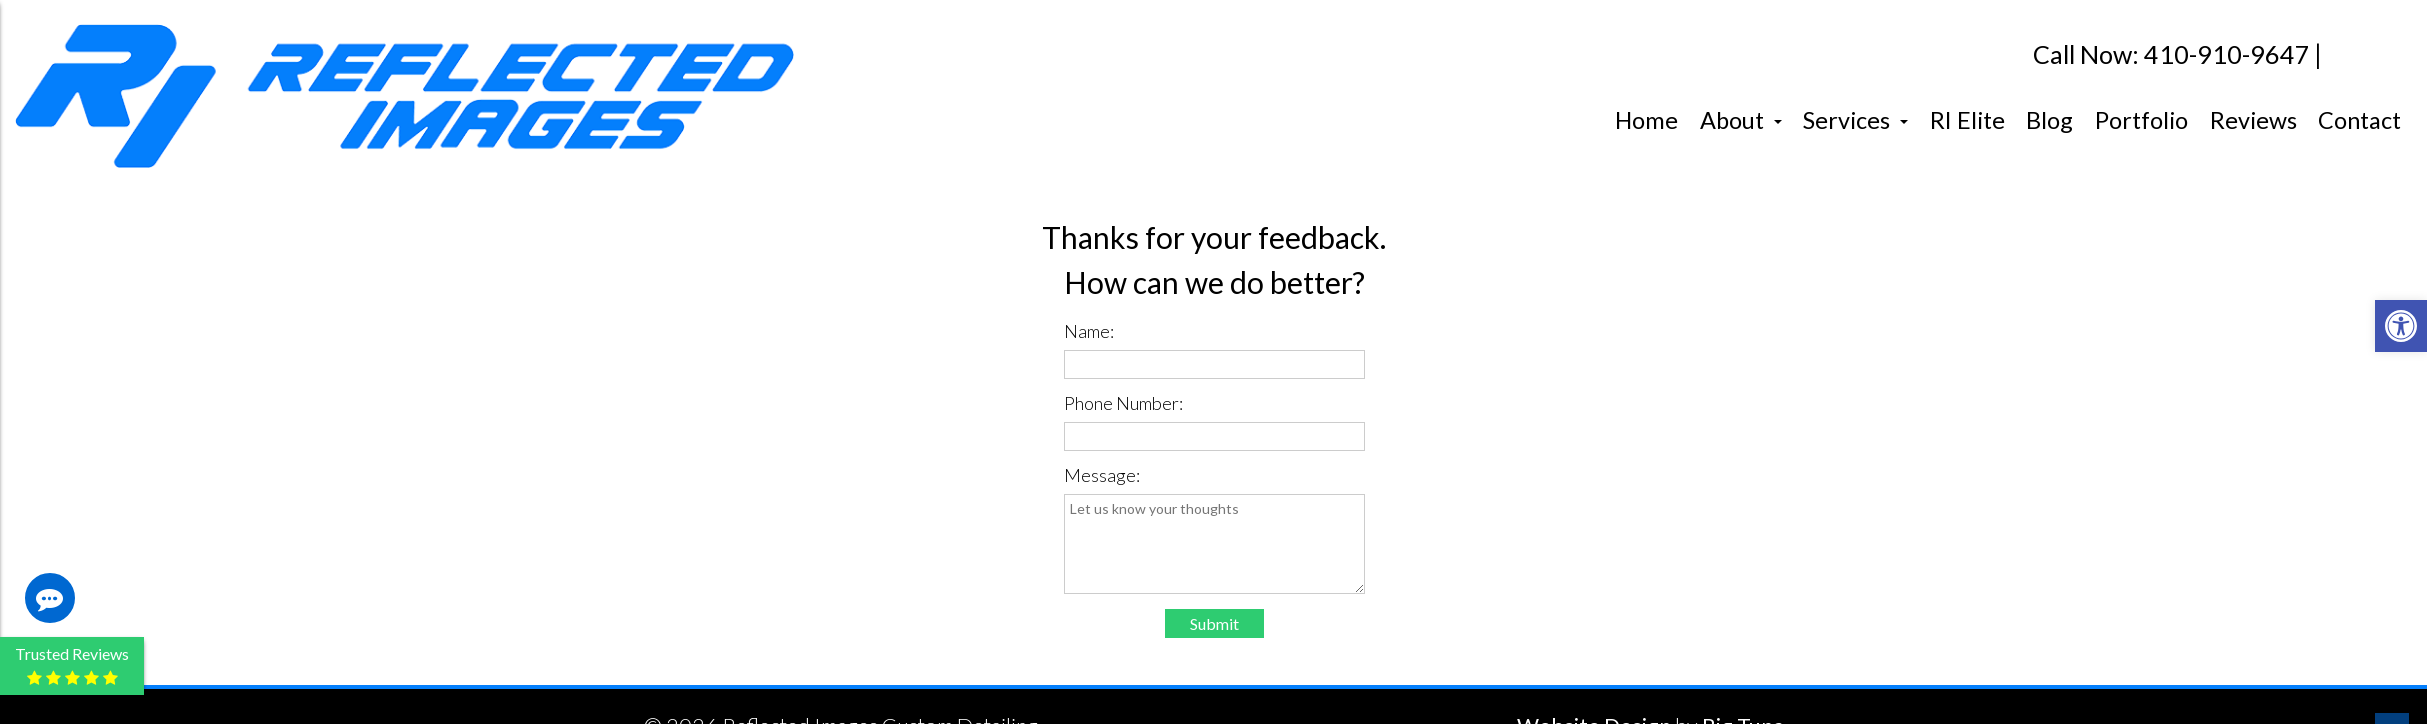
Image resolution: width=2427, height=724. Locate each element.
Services (1855, 120)
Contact (2359, 120)
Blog (2049, 120)
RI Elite (1967, 120)
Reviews (2253, 120)
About (1741, 120)
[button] (2401, 326)
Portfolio (2141, 120)
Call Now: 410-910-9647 (2171, 54)
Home (1646, 120)
